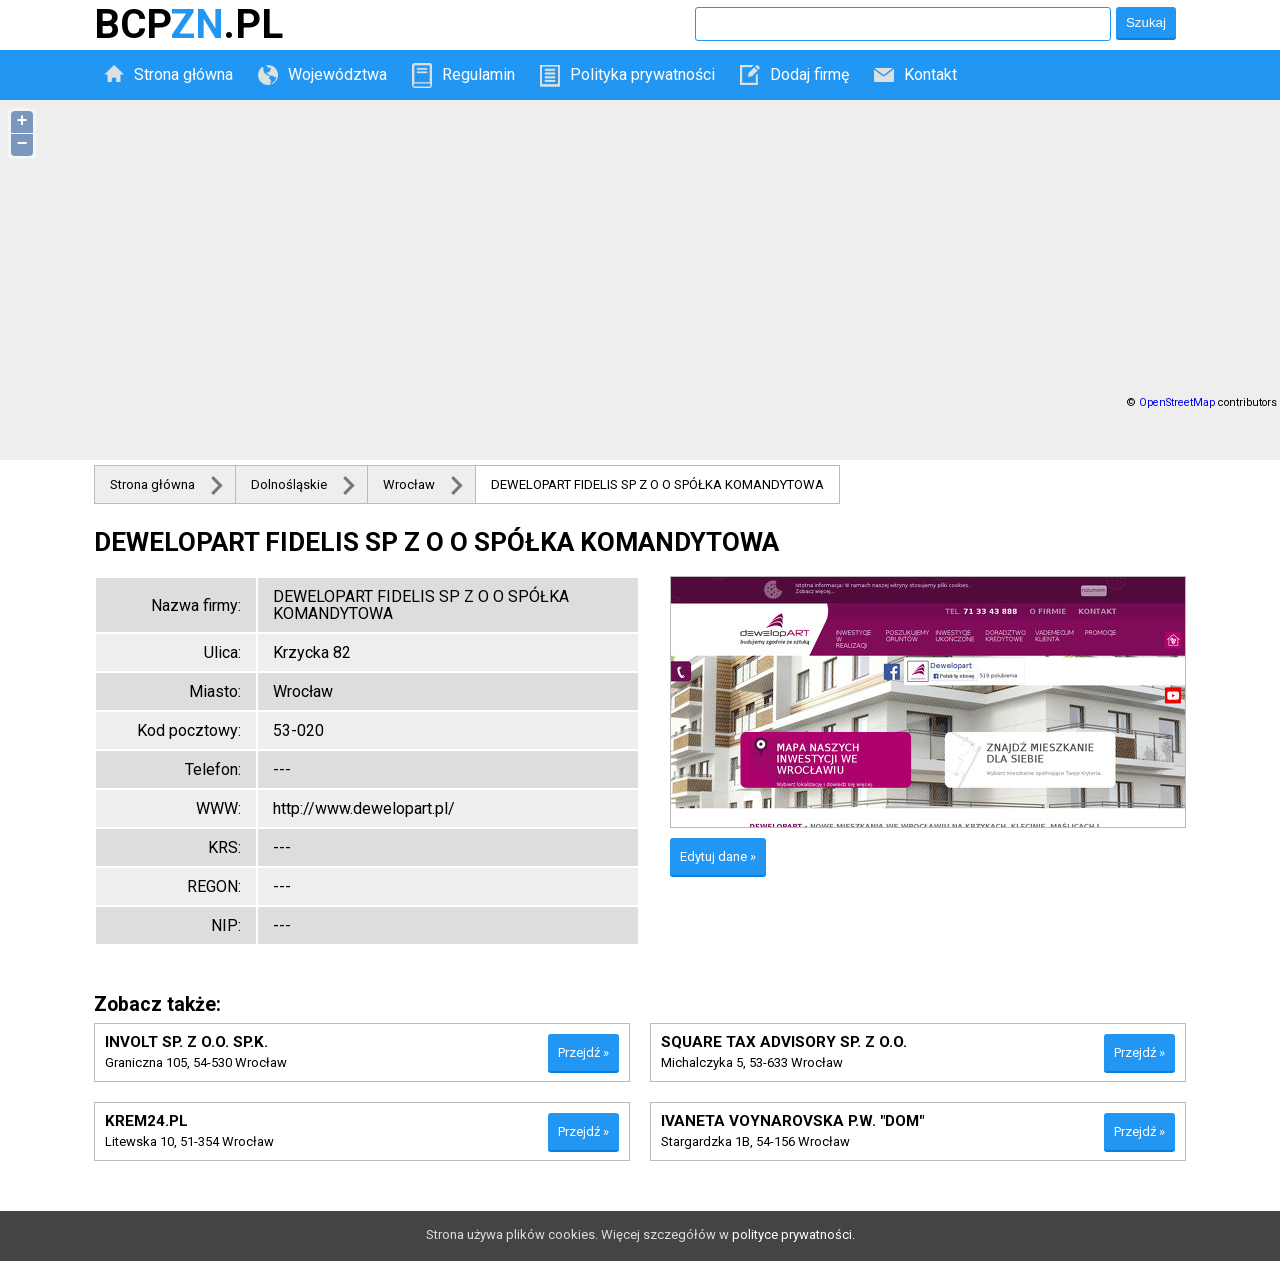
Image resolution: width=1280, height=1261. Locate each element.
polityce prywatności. (793, 1234)
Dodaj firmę (809, 74)
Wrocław (409, 484)
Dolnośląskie (289, 484)
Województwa (337, 74)
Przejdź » (583, 1052)
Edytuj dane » (718, 856)
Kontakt (930, 74)
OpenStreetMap (1177, 402)
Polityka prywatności (642, 74)
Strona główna (183, 74)
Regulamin (478, 74)
